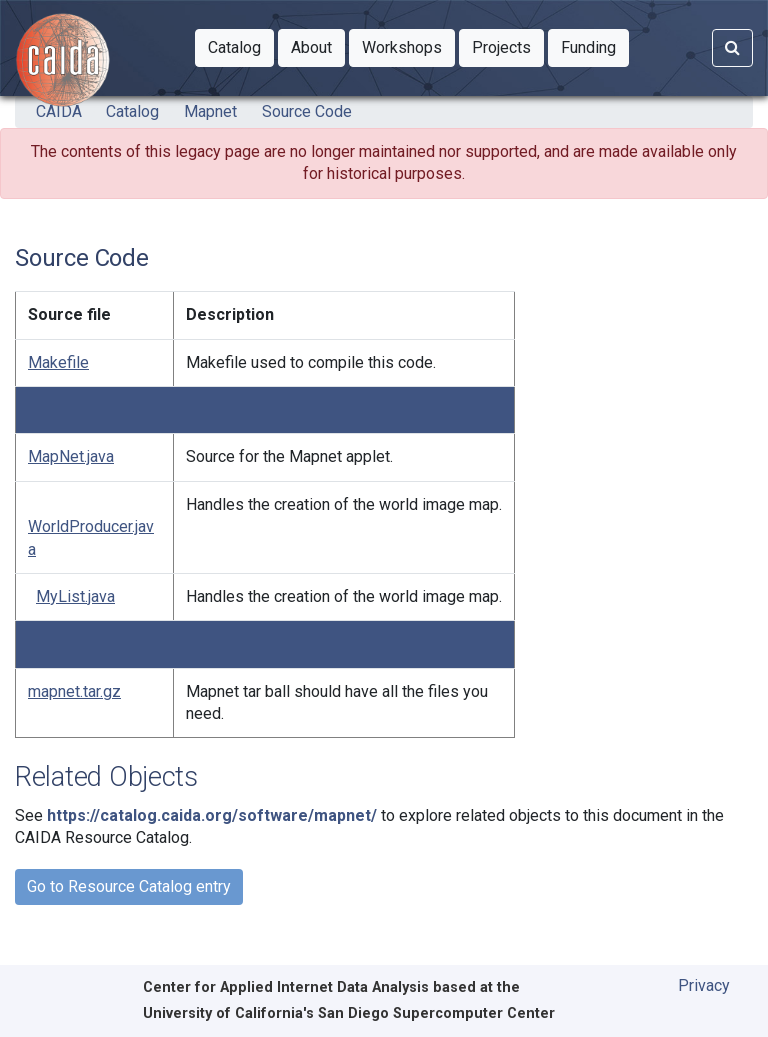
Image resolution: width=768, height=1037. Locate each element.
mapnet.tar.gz (74, 691)
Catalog (132, 111)
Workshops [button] (408, 46)
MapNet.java (71, 456)
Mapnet (210, 111)
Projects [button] (508, 46)
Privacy (704, 985)
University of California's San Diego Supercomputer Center (349, 1013)
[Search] (732, 48)
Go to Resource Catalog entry (129, 886)
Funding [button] (595, 46)
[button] (234, 48)
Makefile (58, 362)
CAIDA (59, 111)
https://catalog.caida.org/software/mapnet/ (212, 815)
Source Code (307, 111)
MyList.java (75, 596)
